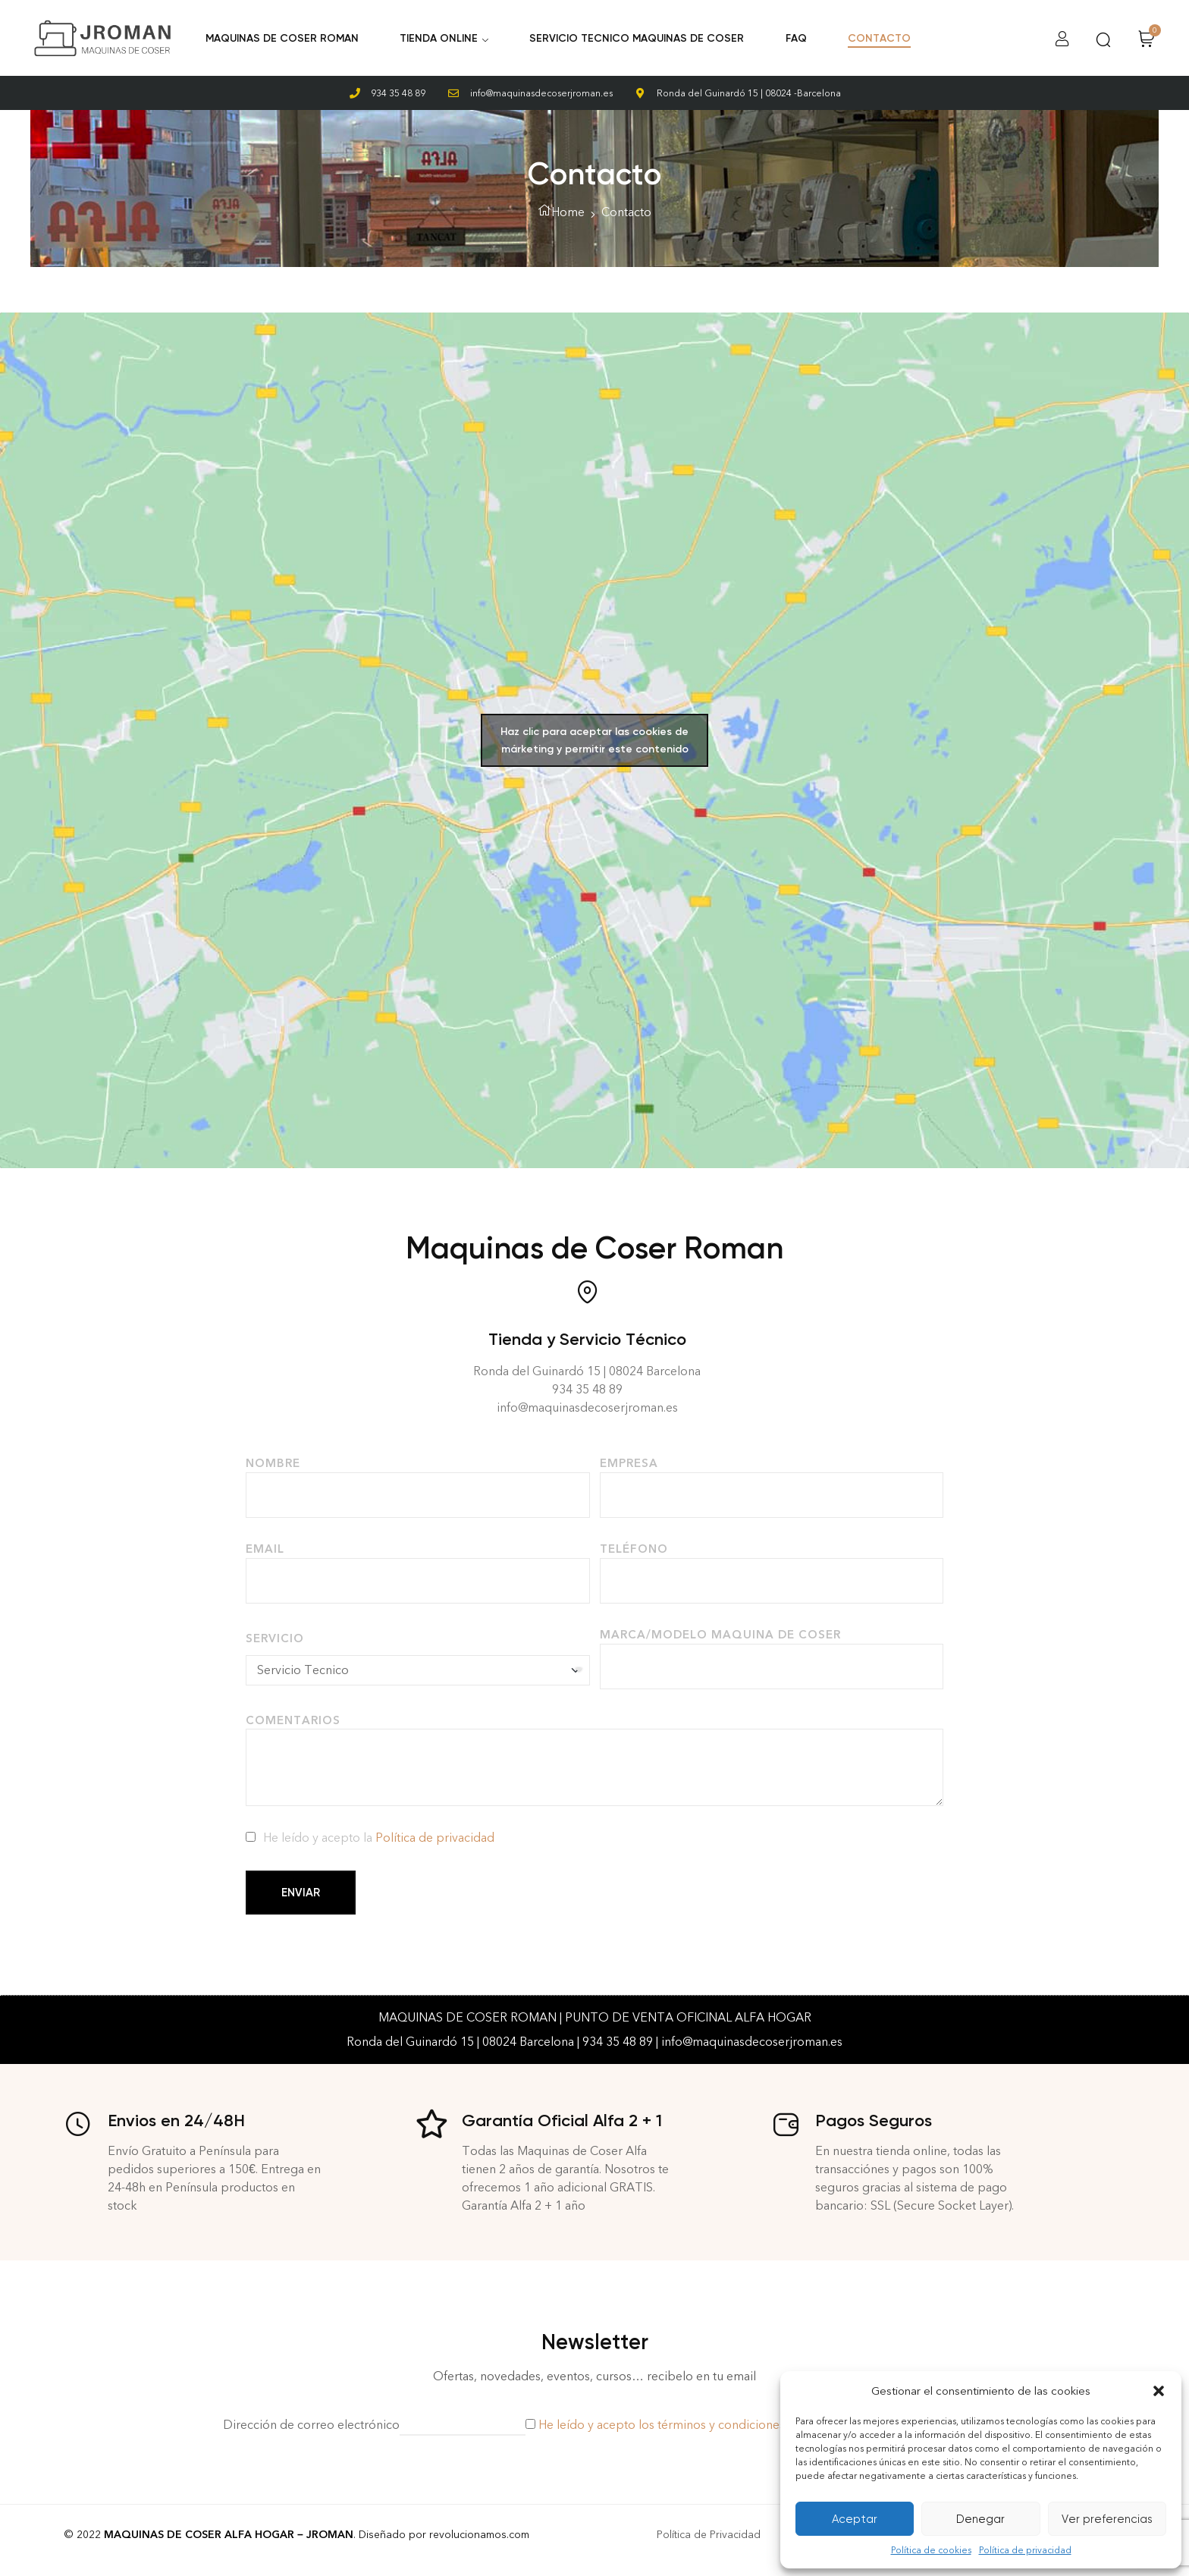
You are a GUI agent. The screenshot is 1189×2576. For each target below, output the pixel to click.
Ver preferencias (1107, 2519)
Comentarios (293, 1720)
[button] (1158, 2391)
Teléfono (634, 1549)
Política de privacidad (1025, 2550)
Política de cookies (931, 2550)
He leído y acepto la (378, 1837)
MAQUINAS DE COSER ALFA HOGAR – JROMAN (228, 2534)
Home (568, 212)
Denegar (980, 2519)
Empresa (629, 1463)
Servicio (275, 1638)
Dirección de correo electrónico (311, 2424)
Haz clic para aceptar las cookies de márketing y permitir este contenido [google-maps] (594, 740)
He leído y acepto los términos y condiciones (661, 2424)
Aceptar (854, 2519)
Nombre (273, 1463)
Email (265, 1549)
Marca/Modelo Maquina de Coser (720, 1634)
